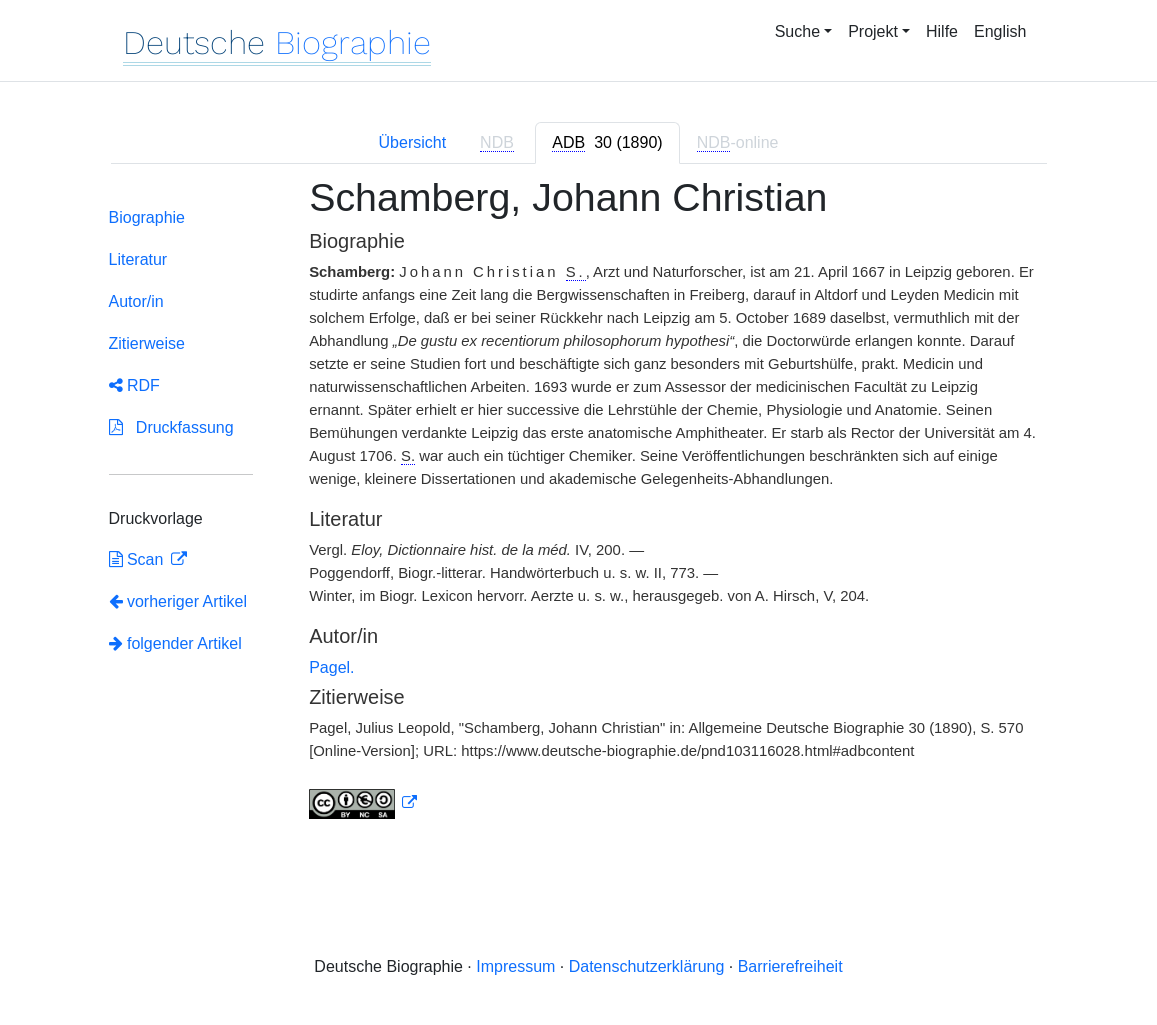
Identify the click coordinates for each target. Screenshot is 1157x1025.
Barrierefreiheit (790, 966)
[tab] (607, 143)
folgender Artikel (175, 643)
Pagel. (331, 667)
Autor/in (136, 301)
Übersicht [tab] (413, 142)
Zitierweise (147, 343)
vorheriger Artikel (178, 601)
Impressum (515, 966)
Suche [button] (797, 31)
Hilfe (942, 31)
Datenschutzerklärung (647, 966)
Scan (138, 559)
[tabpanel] (579, 509)
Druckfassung (171, 427)
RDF (134, 385)
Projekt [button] (873, 31)
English (1000, 31)
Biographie (147, 217)
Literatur (138, 259)
